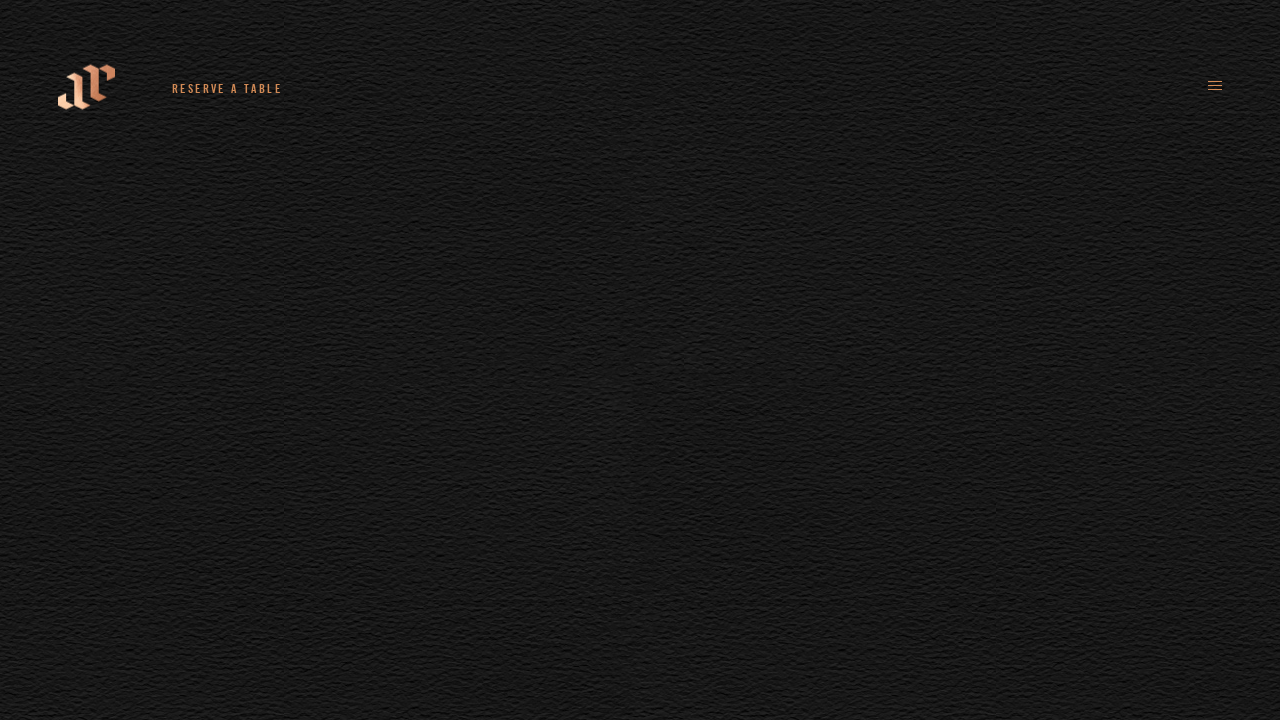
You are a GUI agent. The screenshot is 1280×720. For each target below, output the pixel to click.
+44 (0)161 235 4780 (410, 88)
